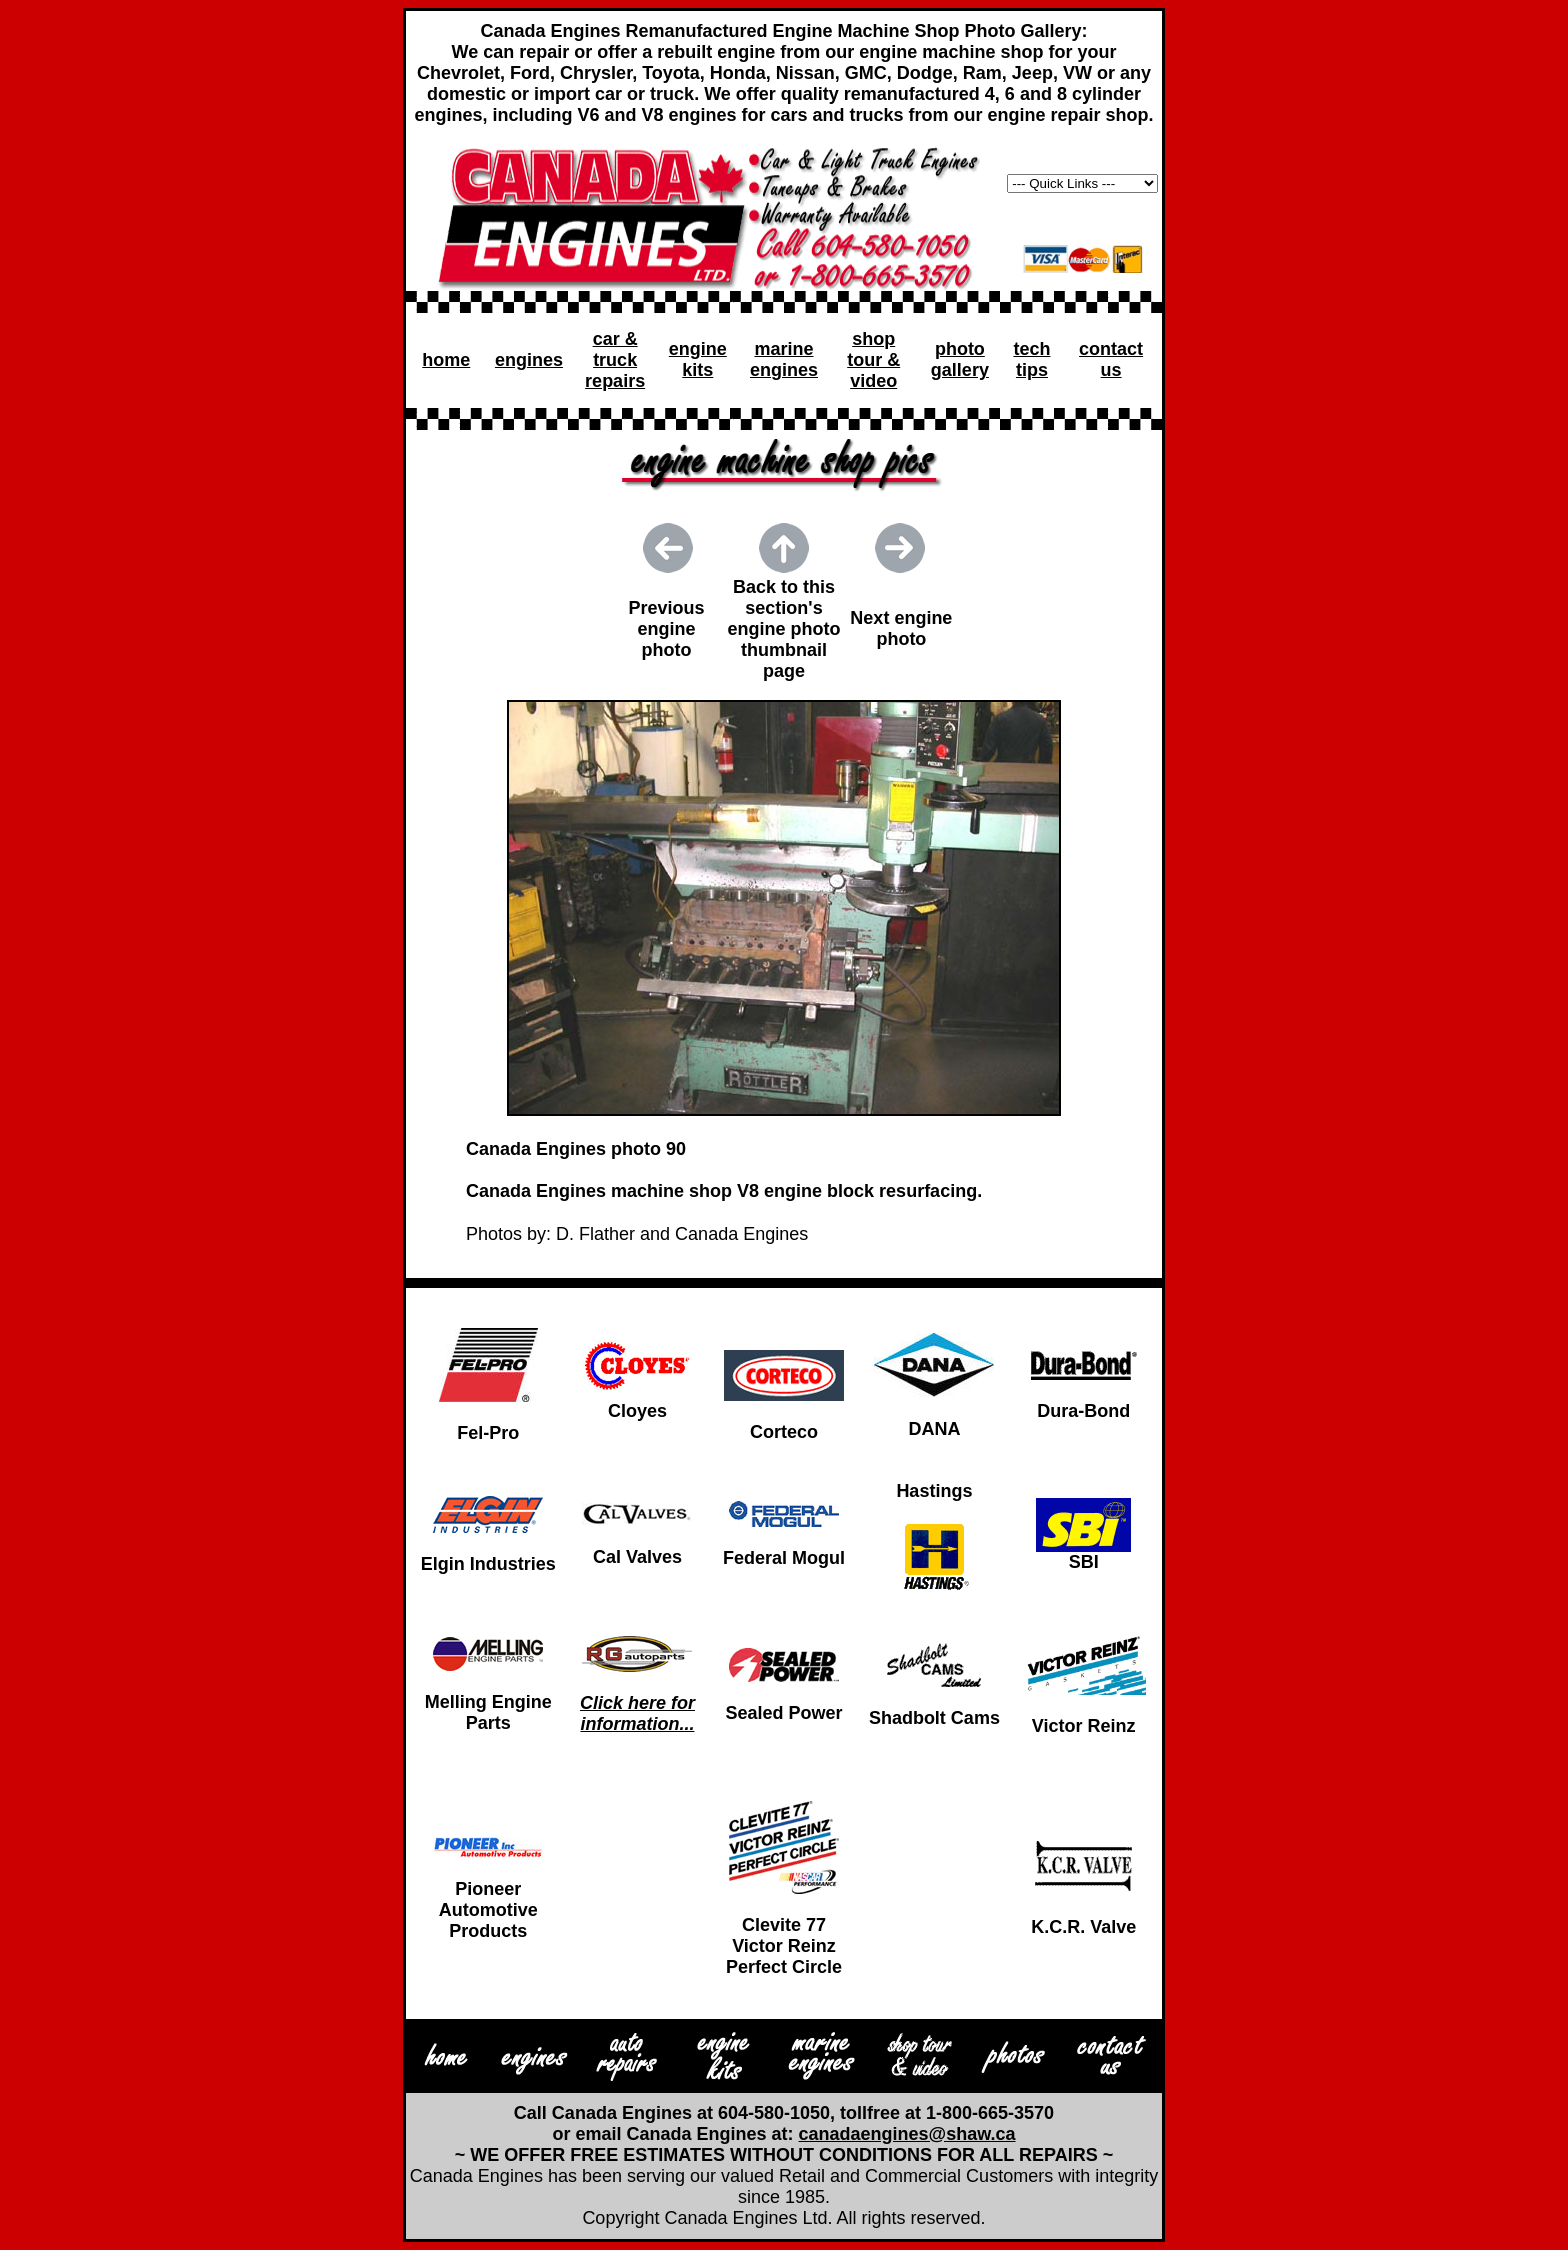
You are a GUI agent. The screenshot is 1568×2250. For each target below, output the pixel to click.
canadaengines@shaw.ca (907, 2134)
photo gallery (960, 359)
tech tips (1031, 359)
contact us (1111, 359)
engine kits (698, 359)
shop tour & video (873, 360)
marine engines (784, 359)
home (446, 360)
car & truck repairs (615, 360)
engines (529, 360)
